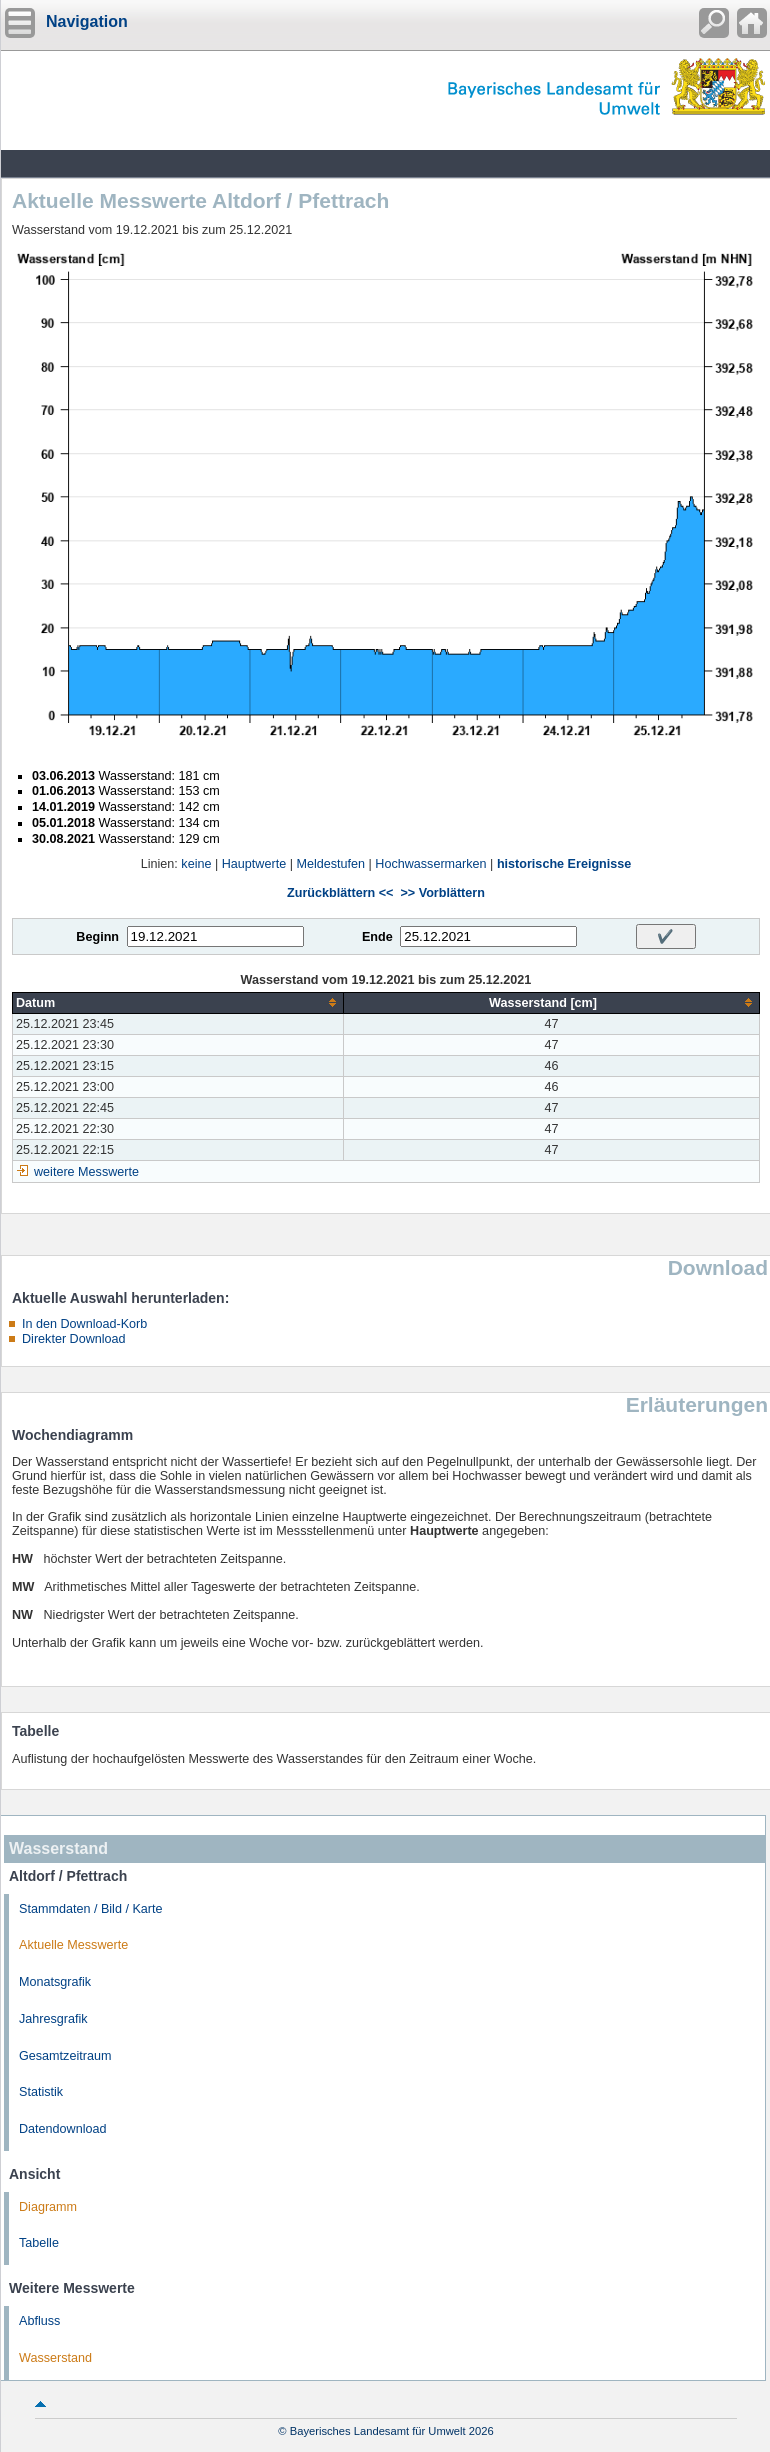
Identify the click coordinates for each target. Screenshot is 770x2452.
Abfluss (39, 2321)
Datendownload (63, 2129)
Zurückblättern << (340, 893)
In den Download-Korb (84, 1324)
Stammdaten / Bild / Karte (91, 1909)
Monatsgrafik (55, 1982)
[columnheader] (178, 1002)
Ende (377, 937)
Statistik (41, 2092)
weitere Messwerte (86, 1172)
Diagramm (48, 2207)
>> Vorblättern (442, 893)
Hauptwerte (254, 864)
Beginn (97, 937)
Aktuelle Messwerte (73, 1945)
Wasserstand (55, 2358)
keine (196, 864)
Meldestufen (330, 864)
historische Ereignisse (564, 864)
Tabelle (39, 2243)
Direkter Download (74, 1339)
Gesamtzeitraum (65, 2056)
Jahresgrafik (53, 2019)
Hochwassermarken (430, 864)
